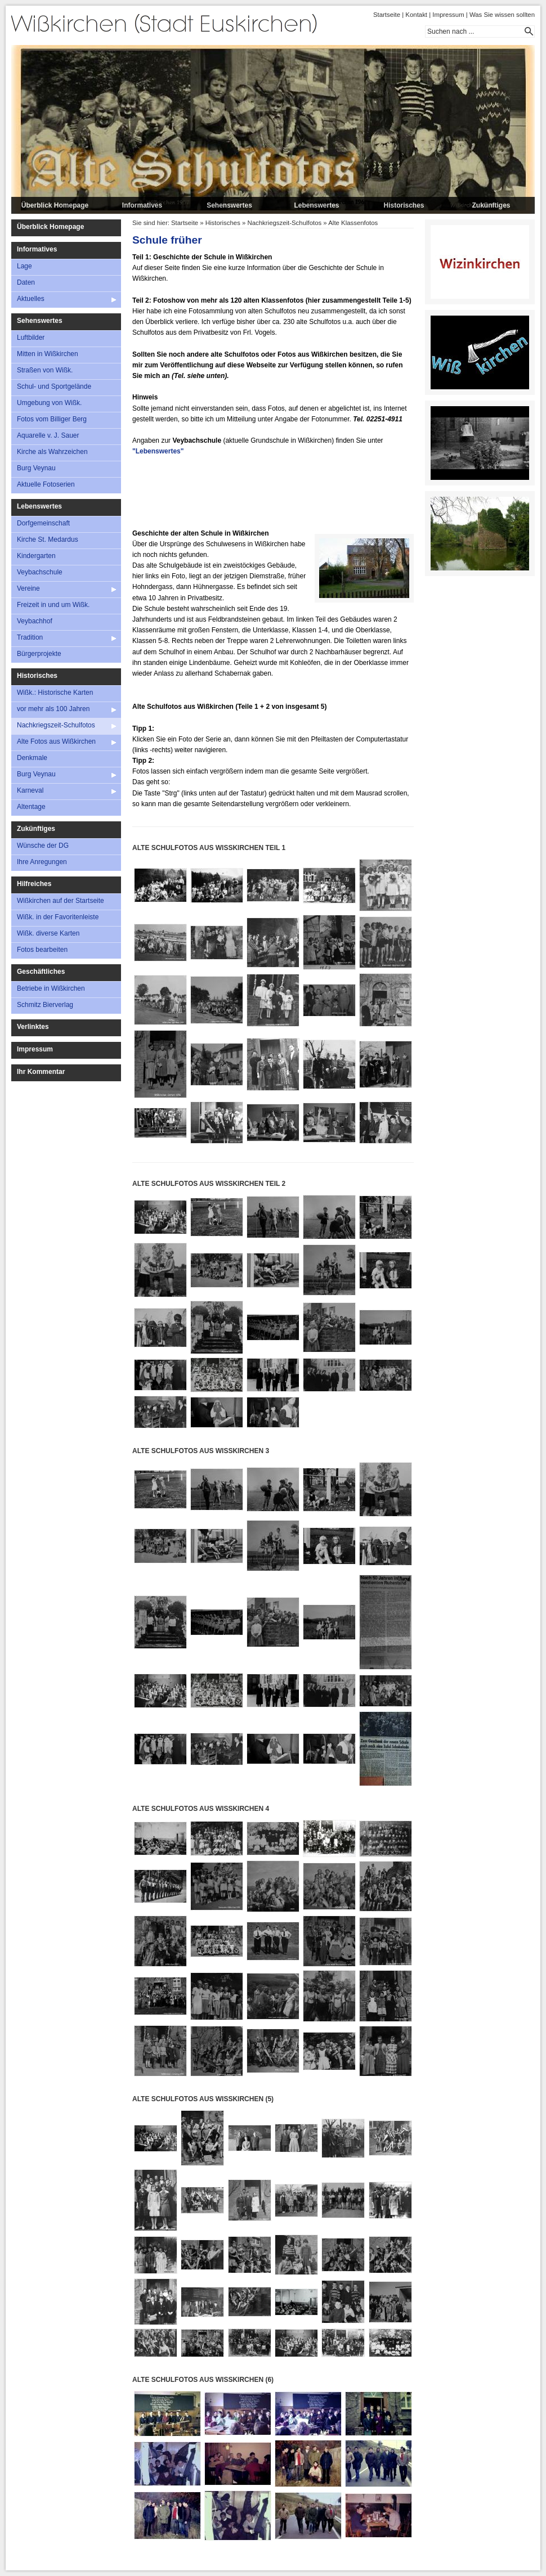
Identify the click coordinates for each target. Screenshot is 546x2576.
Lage (24, 266)
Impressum (448, 14)
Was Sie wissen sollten (502, 14)
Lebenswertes (316, 205)
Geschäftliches (41, 971)
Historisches (403, 205)
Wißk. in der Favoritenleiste (58, 917)
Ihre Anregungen (42, 862)
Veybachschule (39, 572)
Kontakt (416, 14)
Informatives (142, 205)
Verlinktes (33, 1027)
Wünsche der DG (43, 845)
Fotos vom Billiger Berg (52, 419)
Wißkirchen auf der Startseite (60, 901)
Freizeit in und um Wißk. (53, 605)
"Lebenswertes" (158, 451)
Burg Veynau (36, 468)
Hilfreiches (34, 884)
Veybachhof (34, 621)
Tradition (30, 637)
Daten (26, 282)
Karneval (30, 790)
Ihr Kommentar (41, 1072)
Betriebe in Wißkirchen (51, 988)
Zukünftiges (491, 205)
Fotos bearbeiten (42, 950)
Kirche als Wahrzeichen (52, 452)
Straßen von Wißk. (45, 370)
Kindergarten (36, 556)
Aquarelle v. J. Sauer (48, 435)
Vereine (28, 588)
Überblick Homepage (54, 205)
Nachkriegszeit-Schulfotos (56, 725)
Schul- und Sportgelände (54, 386)
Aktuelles (30, 299)
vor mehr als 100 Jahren (53, 709)
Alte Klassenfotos (353, 222)
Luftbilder (30, 337)
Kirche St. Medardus (47, 539)
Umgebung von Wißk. (49, 403)
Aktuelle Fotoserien (46, 484)
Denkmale (32, 758)
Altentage (31, 807)
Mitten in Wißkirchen (47, 354)
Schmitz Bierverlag (45, 1005)
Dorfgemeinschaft (43, 523)
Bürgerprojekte (39, 654)
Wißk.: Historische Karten (55, 692)
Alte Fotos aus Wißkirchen (56, 741)
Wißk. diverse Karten (48, 933)
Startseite (386, 14)
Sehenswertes (229, 205)
